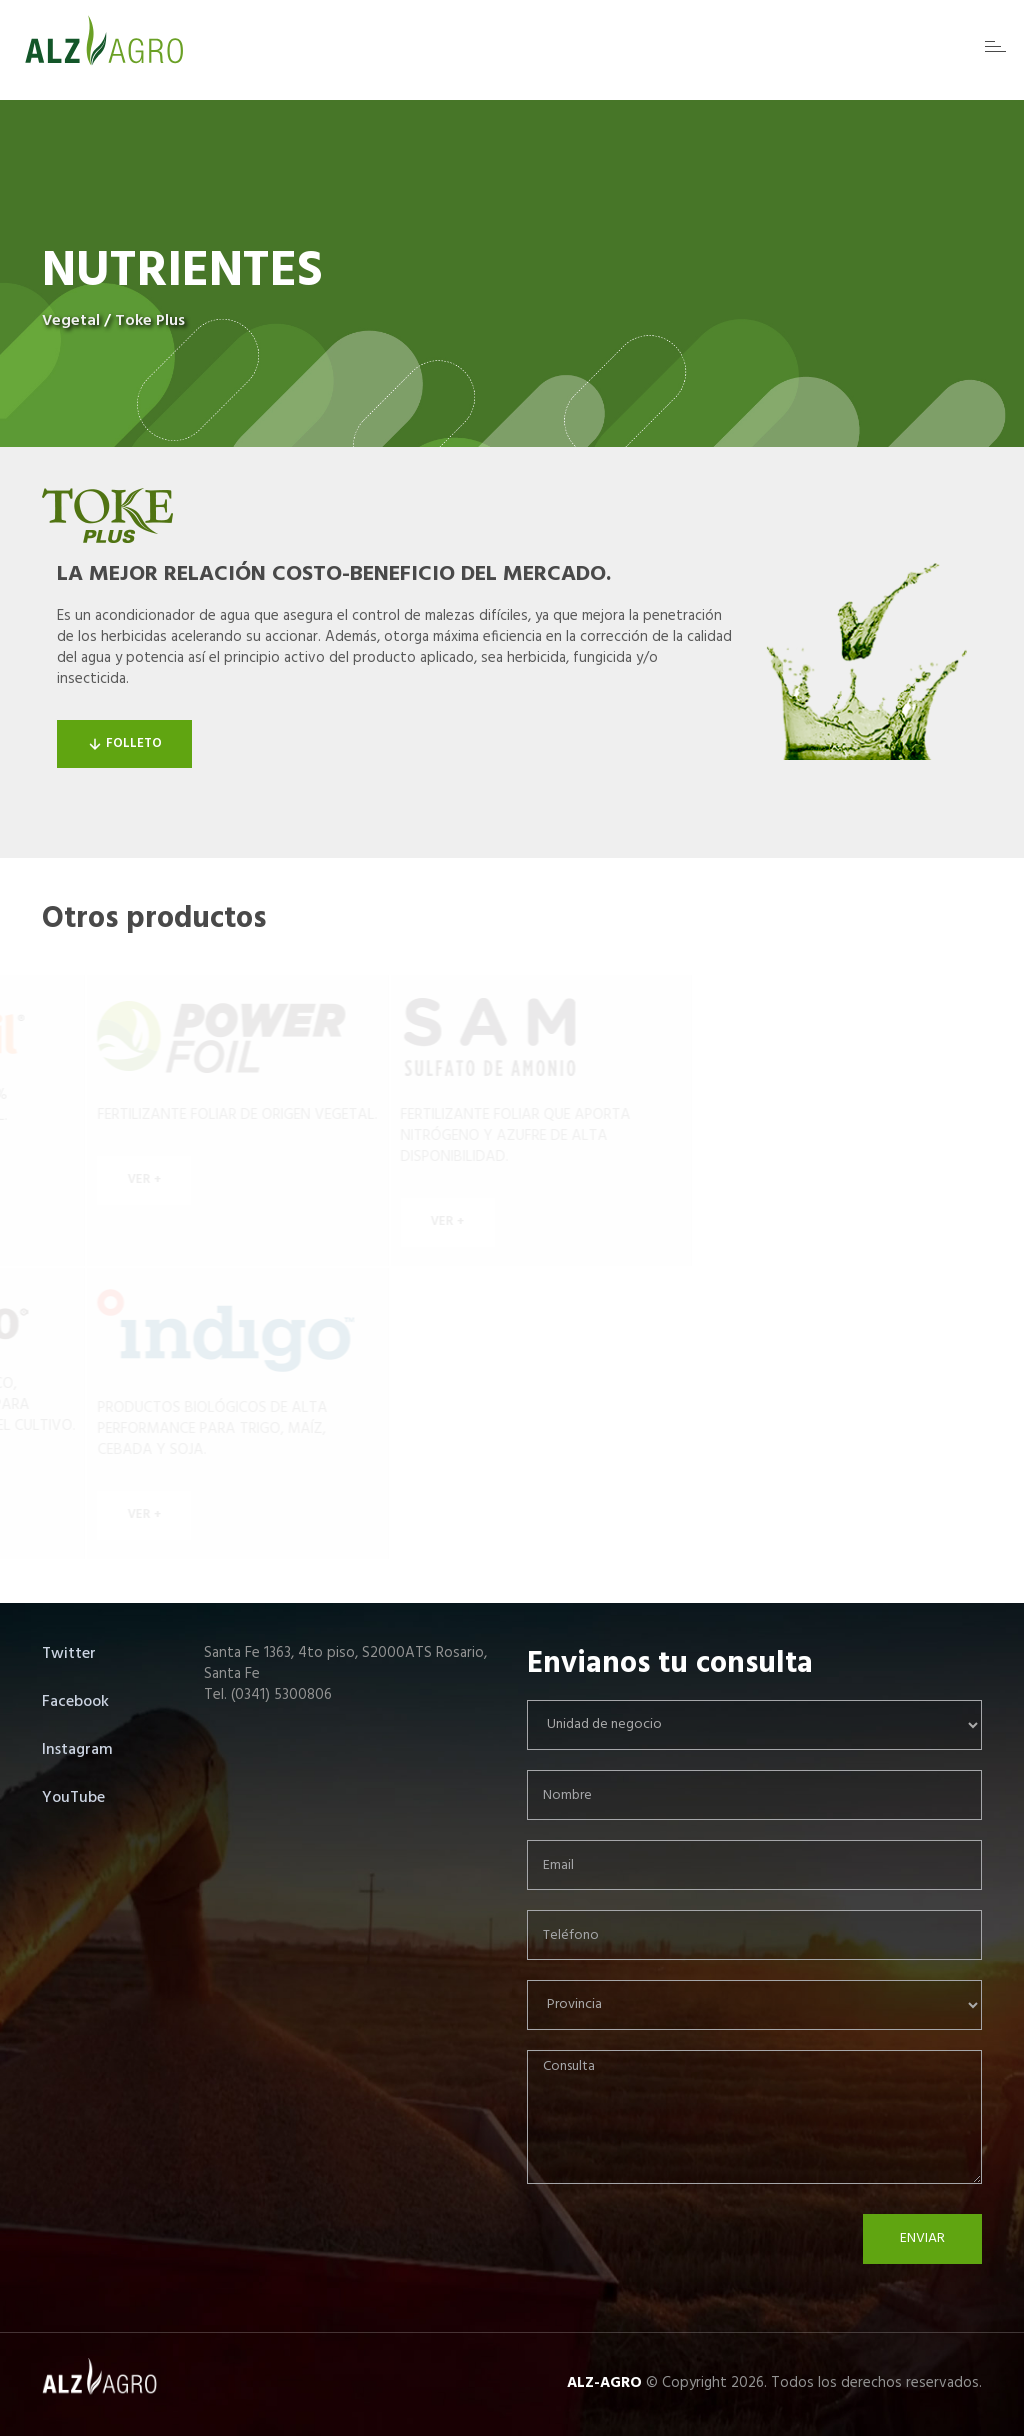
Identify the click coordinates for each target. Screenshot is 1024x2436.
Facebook (75, 1702)
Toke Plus (150, 321)
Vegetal (71, 321)
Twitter (69, 1654)
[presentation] (679, 2253)
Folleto (124, 743)
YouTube (73, 1798)
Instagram (77, 1750)
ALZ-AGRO (604, 2383)
